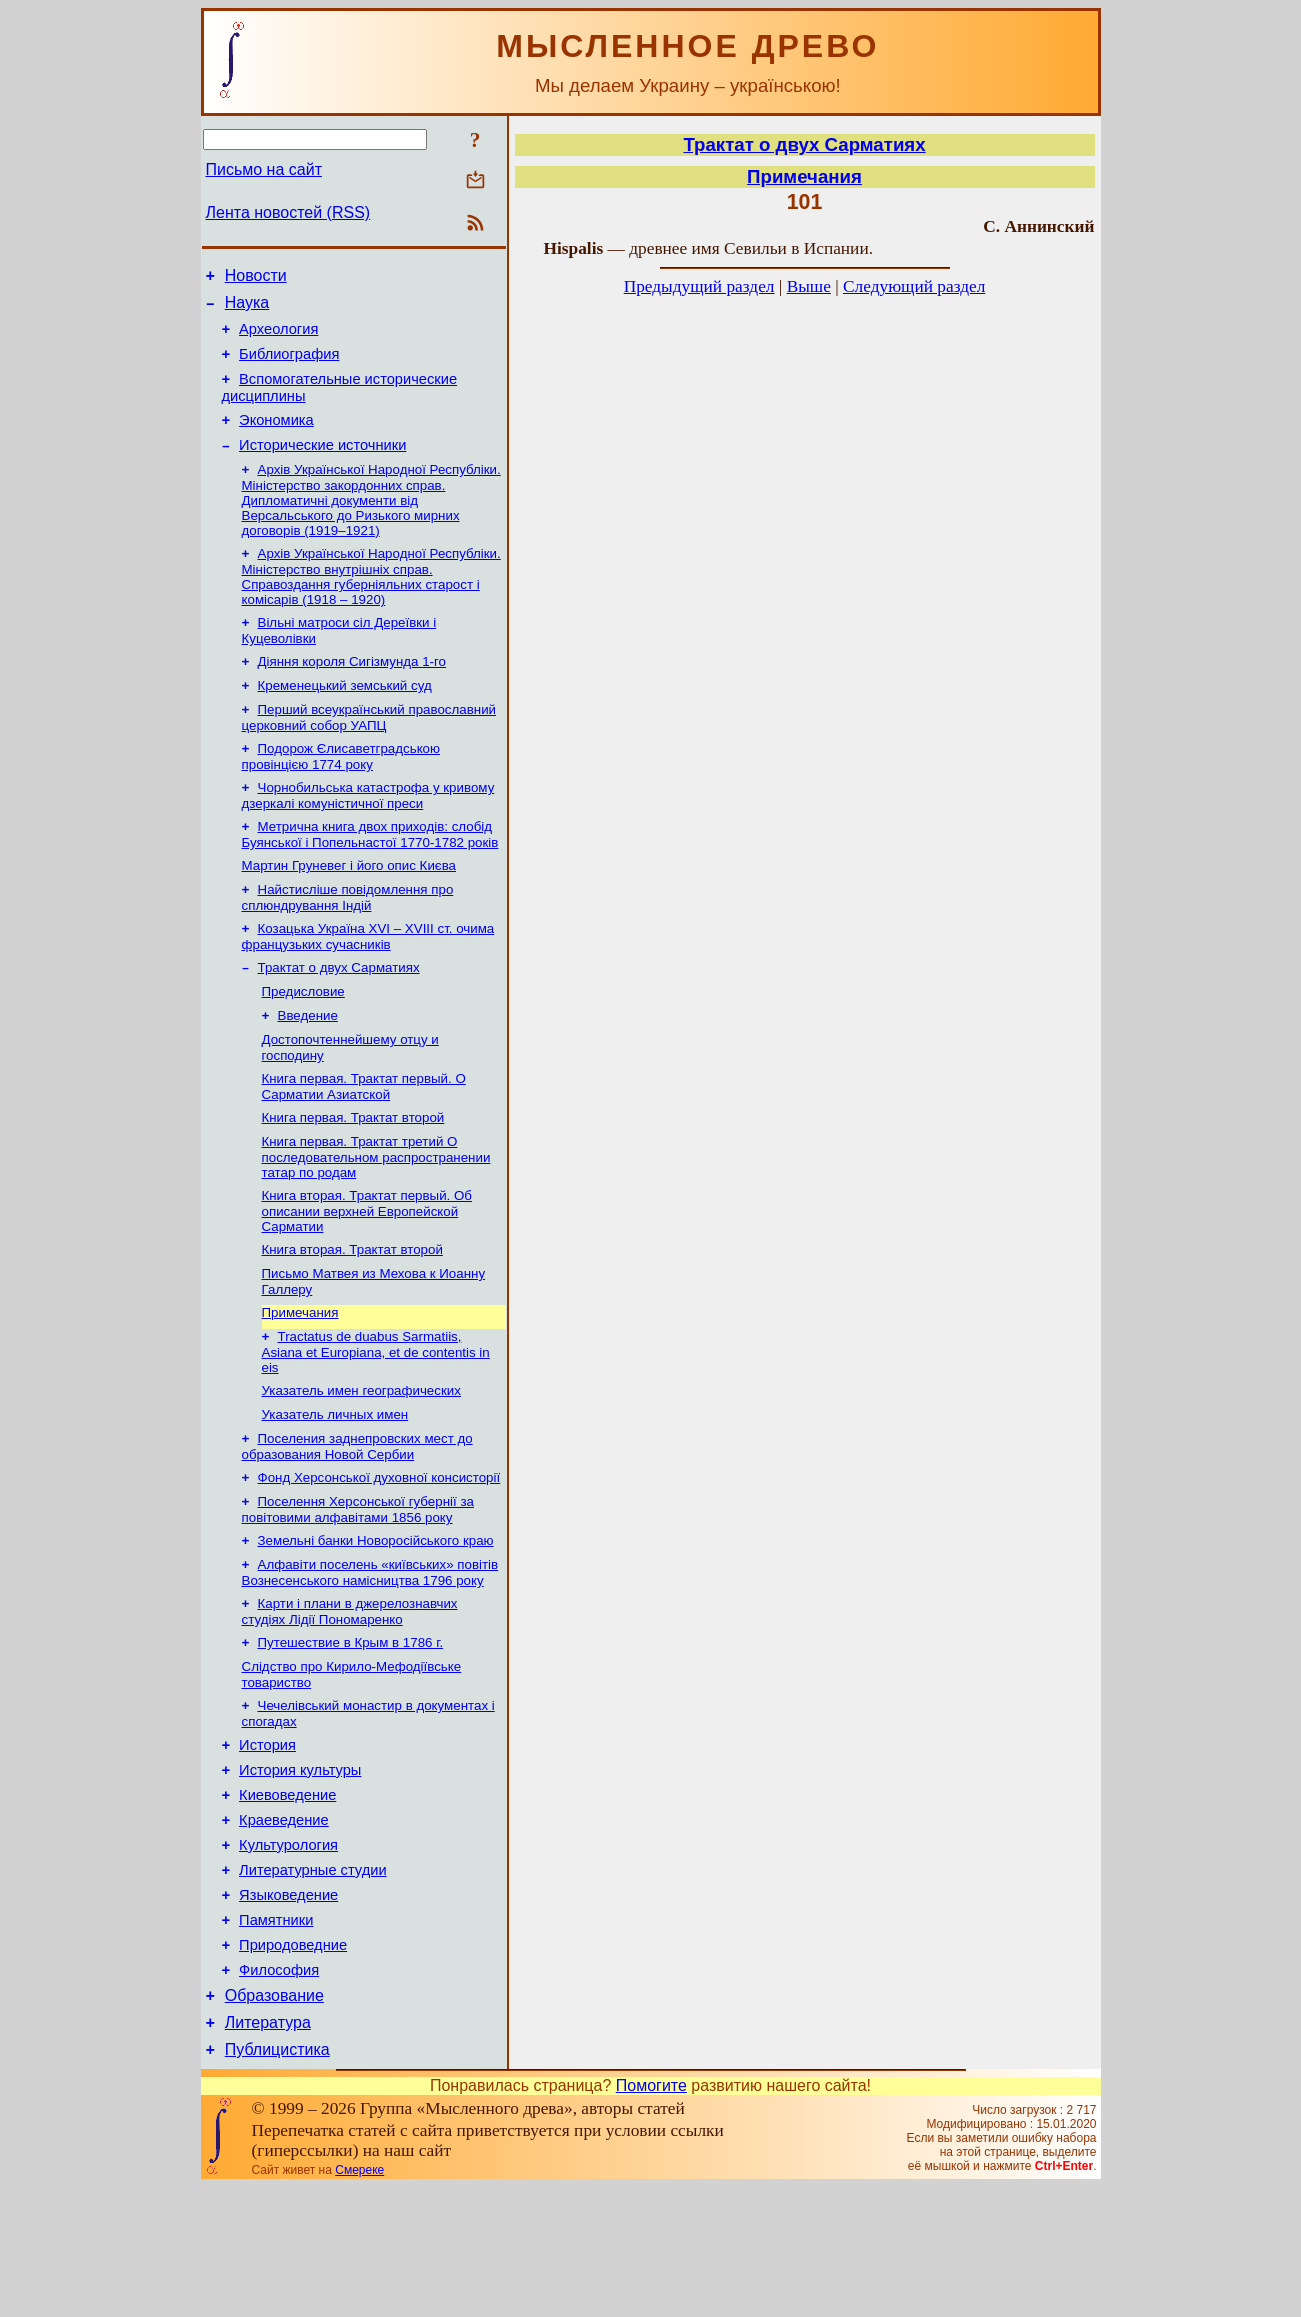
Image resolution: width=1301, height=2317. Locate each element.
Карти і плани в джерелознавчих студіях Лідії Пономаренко (350, 1696)
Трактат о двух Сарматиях (339, 1014)
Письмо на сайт (264, 169)
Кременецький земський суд (345, 716)
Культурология (288, 1951)
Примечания (300, 1379)
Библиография (289, 366)
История (267, 1839)
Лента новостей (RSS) (288, 212)
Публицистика (277, 2179)
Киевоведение (287, 1895)
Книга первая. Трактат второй (353, 1174)
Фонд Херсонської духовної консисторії (379, 1554)
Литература (268, 2149)
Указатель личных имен (335, 1487)
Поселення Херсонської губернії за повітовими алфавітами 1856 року (358, 1588)
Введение (308, 1066)
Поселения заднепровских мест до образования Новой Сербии (357, 1521)
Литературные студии (313, 1979)
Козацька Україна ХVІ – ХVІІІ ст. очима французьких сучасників (368, 981)
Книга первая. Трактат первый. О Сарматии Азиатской (364, 1141)
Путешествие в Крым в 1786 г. (351, 1729)
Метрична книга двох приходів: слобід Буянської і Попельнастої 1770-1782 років (370, 873)
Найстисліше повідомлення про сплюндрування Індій (348, 940)
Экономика (276, 438)
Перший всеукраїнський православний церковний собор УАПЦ (369, 750)
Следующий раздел (914, 286)
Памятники (276, 2035)
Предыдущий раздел (699, 286)
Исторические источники (322, 466)
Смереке (359, 2300)
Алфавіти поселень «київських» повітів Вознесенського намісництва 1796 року (370, 1655)
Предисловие (303, 1040)
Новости (256, 278)
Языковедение (288, 2007)
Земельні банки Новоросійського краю (376, 1621)
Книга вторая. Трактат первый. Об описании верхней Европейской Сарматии (367, 1272)
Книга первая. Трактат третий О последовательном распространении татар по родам (376, 1216)
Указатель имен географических (361, 1461)
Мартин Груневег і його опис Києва (349, 906)
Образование (274, 2119)
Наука (247, 308)
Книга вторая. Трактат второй (352, 1312)
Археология (278, 338)
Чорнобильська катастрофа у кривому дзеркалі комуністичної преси (368, 832)
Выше (809, 286)
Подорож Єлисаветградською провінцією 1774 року (341, 791)
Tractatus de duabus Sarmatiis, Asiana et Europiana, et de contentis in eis (376, 1421)
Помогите (651, 2215)
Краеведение (284, 1923)
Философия (279, 2091)
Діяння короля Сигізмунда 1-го (352, 690)
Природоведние (293, 2063)
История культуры (300, 1867)
